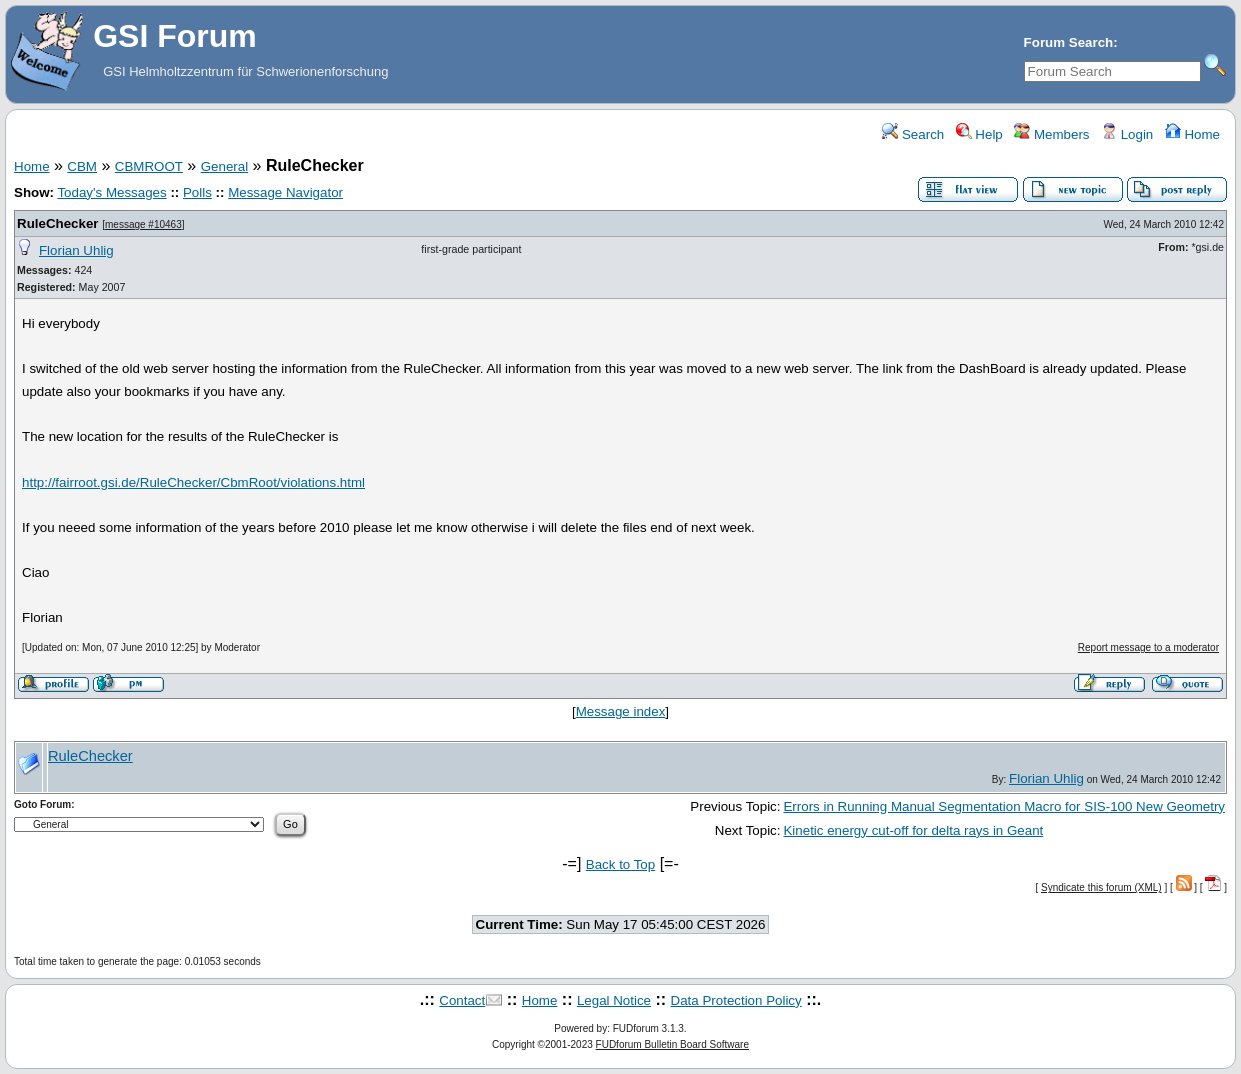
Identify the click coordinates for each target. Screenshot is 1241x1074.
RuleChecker (58, 223)
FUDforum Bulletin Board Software (672, 1044)
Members (1051, 134)
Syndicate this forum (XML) (1101, 887)
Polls (197, 192)
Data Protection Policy (736, 1000)
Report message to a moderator (1148, 647)
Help (979, 134)
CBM (82, 166)
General (224, 166)
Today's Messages (111, 192)
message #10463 (143, 224)
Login (1127, 134)
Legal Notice (614, 1000)
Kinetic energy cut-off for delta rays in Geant (913, 830)
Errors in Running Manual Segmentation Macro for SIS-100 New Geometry (1004, 806)
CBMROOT (149, 166)
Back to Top (620, 864)
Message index (621, 711)
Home (1192, 134)
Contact (462, 1000)
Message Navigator (285, 192)
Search (913, 134)
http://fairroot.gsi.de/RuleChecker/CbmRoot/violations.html (193, 482)
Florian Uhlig (76, 250)
